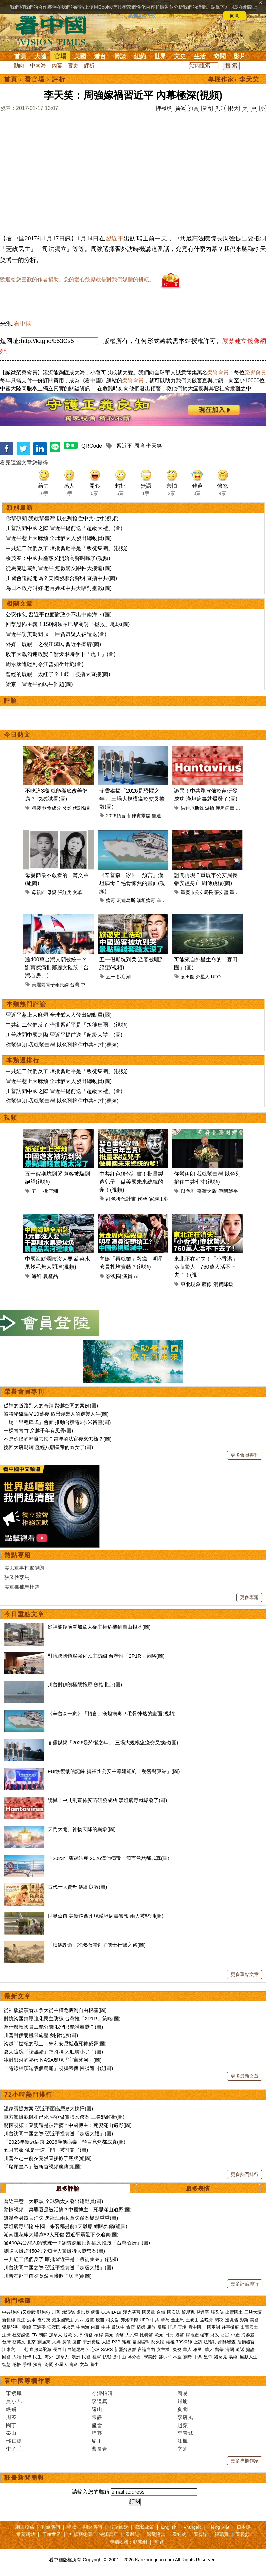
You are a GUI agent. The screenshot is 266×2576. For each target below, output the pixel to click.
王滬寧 (39, 2327)
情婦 (141, 2327)
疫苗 (100, 2319)
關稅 (219, 2319)
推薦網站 (25, 2534)
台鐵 (161, 2312)
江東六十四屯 (15, 2349)
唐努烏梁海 (40, 2349)
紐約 (140, 56)
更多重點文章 (245, 1974)
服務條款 (118, 2527)
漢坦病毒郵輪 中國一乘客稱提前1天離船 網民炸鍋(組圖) (65, 2226)
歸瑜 (182, 2401)
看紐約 (179, 2534)
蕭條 (207, 1284)
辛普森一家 (168, 900)
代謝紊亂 (82, 808)
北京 (31, 2341)
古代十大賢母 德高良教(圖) (77, 1887)
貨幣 (119, 2334)
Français (192, 2527)
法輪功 (210, 2341)
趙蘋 (182, 2425)
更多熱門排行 (245, 2174)
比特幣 (146, 2334)
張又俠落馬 (16, 1577)
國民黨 (148, 2312)
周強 (139, 446)
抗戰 (107, 2356)
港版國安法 (62, 2319)
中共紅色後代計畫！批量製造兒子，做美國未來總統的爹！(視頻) (131, 1182)
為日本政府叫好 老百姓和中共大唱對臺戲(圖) (59, 588)
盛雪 (97, 2425)
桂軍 (96, 2356)
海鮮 (37, 1276)
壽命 (73, 2364)
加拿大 (55, 2334)
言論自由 (146, 2349)
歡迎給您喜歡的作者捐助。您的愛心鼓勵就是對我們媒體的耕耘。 (77, 279)
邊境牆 (231, 2319)
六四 (79, 2319)
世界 (160, 56)
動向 (19, 65)
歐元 (159, 2334)
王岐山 (192, 2319)
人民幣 (131, 2334)
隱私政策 (144, 2527)
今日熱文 (17, 734)
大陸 (40, 56)
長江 (21, 2319)
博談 (120, 56)
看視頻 (243, 2534)
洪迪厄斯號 (192, 808)
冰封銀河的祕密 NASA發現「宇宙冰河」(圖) (53, 2060)
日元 (169, 2334)
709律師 (184, 2341)
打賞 (193, 108)
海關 (229, 2349)
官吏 (73, 65)
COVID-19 (111, 2312)
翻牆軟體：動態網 (128, 2542)
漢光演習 (131, 2312)
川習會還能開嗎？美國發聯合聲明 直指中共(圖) (61, 578)
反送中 (118, 2327)
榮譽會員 (218, 372)
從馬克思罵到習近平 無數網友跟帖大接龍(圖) (59, 568)
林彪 (177, 2356)
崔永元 (68, 2327)
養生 (94, 2364)
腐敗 (151, 2327)
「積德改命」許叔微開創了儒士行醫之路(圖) (97, 1945)
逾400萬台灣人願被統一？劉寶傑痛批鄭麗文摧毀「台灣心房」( (57, 967)
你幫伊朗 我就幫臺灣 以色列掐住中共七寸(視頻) (62, 518)
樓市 (204, 2334)
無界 (159, 2542)
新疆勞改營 (125, 2349)
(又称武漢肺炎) (35, 2312)
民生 (38, 2356)
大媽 (56, 2341)
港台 (100, 56)
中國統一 (90, 984)
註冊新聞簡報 (24, 2477)
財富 (225, 2334)
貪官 (130, 2327)
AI (136, 1276)
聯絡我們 (50, 2527)
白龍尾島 (76, 2349)
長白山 (59, 2349)
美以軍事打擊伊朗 (24, 1568)
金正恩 (177, 2319)
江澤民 (53, 2327)
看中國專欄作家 (27, 2381)
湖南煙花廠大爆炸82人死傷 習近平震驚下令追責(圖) (61, 2234)
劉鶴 (26, 2327)
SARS (107, 2349)
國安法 (173, 2312)
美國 (80, 56)
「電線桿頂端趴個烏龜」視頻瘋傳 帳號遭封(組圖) (58, 2068)
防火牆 (157, 2341)
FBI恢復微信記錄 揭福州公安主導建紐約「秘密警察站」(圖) (114, 1771)
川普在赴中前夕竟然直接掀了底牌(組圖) (48, 2158)
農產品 (50, 1276)
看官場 (35, 79)
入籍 (16, 2356)
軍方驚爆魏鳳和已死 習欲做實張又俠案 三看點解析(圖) (64, 2117)
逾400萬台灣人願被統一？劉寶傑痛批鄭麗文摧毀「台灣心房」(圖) (77, 2242)
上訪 (198, 2341)
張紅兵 (64, 892)
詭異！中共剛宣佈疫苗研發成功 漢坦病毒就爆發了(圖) (107, 1800)
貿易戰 (188, 2312)
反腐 (161, 2327)
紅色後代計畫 (121, 1199)
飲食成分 (51, 808)
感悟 (16, 2364)
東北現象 (190, 1284)
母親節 (39, 892)
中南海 (38, 65)
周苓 (11, 2417)
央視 (177, 2349)
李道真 (100, 2401)
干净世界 (51, 2534)
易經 (234, 2356)
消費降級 (223, 1284)
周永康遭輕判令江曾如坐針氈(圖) (45, 664)
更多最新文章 (245, 2076)
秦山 (11, 2433)
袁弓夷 (43, 2319)
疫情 (240, 808)
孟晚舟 (206, 2319)
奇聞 (220, 56)
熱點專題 (17, 1555)
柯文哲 (112, 2319)
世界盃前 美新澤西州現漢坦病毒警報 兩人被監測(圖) (105, 1916)
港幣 (179, 2334)
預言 (38, 2364)
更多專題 (249, 1597)
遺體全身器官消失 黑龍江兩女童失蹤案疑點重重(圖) (61, 2218)
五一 (110, 976)
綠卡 (27, 2356)
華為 (165, 2319)
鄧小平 (164, 2356)
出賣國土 (234, 2312)
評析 (89, 65)
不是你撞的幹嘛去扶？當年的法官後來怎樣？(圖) (58, 1439)
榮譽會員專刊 (24, 1391)
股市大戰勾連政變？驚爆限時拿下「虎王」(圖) (61, 654)
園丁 (11, 2425)
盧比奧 (82, 2312)
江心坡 (92, 2349)
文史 (180, 56)
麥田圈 (188, 976)
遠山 (97, 2409)
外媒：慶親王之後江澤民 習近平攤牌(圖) (53, 644)
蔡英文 (18, 2341)
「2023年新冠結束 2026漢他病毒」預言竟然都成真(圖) (108, 1858)
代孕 (142, 1199)
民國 (86, 2356)
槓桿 (98, 2334)
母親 (51, 892)
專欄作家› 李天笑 (233, 79)
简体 (180, 108)
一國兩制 (211, 2327)
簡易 (182, 2393)
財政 (214, 2334)
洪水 (31, 2319)
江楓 (182, 2441)
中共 (154, 2319)
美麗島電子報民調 (50, 984)
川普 (56, 2312)
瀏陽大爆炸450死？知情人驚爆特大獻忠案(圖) (54, 2251)
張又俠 (217, 2312)
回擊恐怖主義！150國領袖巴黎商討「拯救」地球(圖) (68, 624)
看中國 (23, 323)
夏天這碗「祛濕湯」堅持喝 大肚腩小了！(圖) (53, 2051)
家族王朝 (159, 1199)
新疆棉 (8, 2319)
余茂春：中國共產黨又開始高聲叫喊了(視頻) (58, 558)
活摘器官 (246, 2341)
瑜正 (97, 2441)
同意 (234, 15)
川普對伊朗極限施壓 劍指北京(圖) (85, 1684)
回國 (6, 2356)
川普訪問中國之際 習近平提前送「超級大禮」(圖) (64, 528)
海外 (50, 2356)
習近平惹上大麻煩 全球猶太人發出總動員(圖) (59, 538)
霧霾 (126, 2341)
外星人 (203, 976)
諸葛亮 (220, 2356)
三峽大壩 (253, 2312)
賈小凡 (14, 2401)
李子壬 (14, 2449)
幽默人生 (248, 2356)
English (168, 2527)
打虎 (172, 2327)
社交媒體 (21, 2334)
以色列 (188, 1191)
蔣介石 (135, 2356)
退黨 (89, 2319)
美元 (109, 2334)
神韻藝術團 (80, 2534)
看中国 (54, 30)
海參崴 (247, 2334)
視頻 (10, 1117)
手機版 (164, 108)
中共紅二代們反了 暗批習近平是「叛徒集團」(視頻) (67, 548)
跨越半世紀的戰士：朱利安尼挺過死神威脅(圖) (55, 2043)
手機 (27, 2364)
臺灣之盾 (207, 1191)
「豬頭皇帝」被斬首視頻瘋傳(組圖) (43, 2166)
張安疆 (221, 892)
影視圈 (113, 1276)
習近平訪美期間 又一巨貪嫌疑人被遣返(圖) (56, 634)
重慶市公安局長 (197, 892)
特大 (234, 108)
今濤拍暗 (102, 2393)
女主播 (164, 2349)
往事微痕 (230, 2327)
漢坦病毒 (225, 808)
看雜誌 (132, 2534)
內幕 (57, 65)
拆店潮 (124, 976)
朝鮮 (43, 2334)
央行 (78, 2334)
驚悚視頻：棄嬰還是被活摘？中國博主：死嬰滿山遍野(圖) (68, 2125)
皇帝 (208, 2356)
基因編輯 (141, 2341)
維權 (170, 2341)
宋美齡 (150, 2356)
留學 (219, 2349)
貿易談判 (11, 2327)
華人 (187, 2349)
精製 (36, 808)
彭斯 (244, 2319)
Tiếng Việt (218, 2527)
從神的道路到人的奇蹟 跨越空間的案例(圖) (51, 1405)
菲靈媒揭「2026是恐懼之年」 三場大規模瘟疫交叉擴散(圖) (132, 799)
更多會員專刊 (245, 1455)
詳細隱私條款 (142, 15)
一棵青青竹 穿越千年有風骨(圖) (38, 1430)
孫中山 (119, 2356)
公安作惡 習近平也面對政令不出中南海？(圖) (59, 614)
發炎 (66, 808)
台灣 (74, 984)
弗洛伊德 (129, 2319)
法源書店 (108, 2534)
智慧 (6, 2364)
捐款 (71, 2527)
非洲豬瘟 (91, 2341)
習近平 (114, 238)
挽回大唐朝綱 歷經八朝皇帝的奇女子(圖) (48, 1447)
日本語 (244, 2527)
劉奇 (187, 2356)
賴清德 (68, 2312)
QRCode (91, 446)
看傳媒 (200, 2534)
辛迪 (182, 2449)
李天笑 (154, 446)
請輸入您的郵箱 (90, 2492)
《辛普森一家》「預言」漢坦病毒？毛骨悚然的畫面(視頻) (132, 883)
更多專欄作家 (245, 2460)
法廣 (6, 2334)
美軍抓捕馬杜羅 (21, 1587)
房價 (66, 2341)
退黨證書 (156, 2534)
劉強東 (43, 2341)
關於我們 (92, 2527)
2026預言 (116, 815)
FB (34, 2334)
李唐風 (185, 2417)
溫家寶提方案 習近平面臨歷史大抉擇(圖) (48, 2108)
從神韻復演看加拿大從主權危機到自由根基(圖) (99, 1627)
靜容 (97, 2433)
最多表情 (198, 2188)
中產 (235, 2334)
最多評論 (68, 2188)
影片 (240, 56)
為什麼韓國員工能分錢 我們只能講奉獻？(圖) (53, 2027)
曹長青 (100, 2449)
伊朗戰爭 (228, 1191)
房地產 (192, 2334)
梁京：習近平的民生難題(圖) (39, 684)
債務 (88, 2334)
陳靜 (97, 2417)
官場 (60, 56)
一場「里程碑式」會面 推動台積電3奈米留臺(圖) (57, 1422)
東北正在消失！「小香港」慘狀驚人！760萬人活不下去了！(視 (206, 1267)
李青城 (185, 2433)
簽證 (250, 2349)
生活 (200, 56)
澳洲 (76, 2356)
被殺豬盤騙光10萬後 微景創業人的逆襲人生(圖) (56, 1414)
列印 (220, 108)
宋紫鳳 (14, 2393)
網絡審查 (227, 2341)
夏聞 (182, 2409)
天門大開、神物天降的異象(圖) (82, 1829)
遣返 (240, 2349)
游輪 (209, 808)
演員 (127, 1276)
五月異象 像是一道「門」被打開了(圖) (46, 2150)
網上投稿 (24, 2527)
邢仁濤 (14, 2441)
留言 (207, 108)
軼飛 (11, 2409)
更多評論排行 (245, 2283)
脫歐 (68, 2334)
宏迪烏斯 (126, 900)
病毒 (110, 900)
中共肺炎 (10, 2312)
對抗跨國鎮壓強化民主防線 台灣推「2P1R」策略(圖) (106, 1656)
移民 (197, 2349)
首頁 (20, 56)
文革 (77, 892)
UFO (216, 976)
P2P (116, 2341)
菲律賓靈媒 (138, 815)
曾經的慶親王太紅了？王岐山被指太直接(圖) (58, 674)
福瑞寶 (222, 2534)
